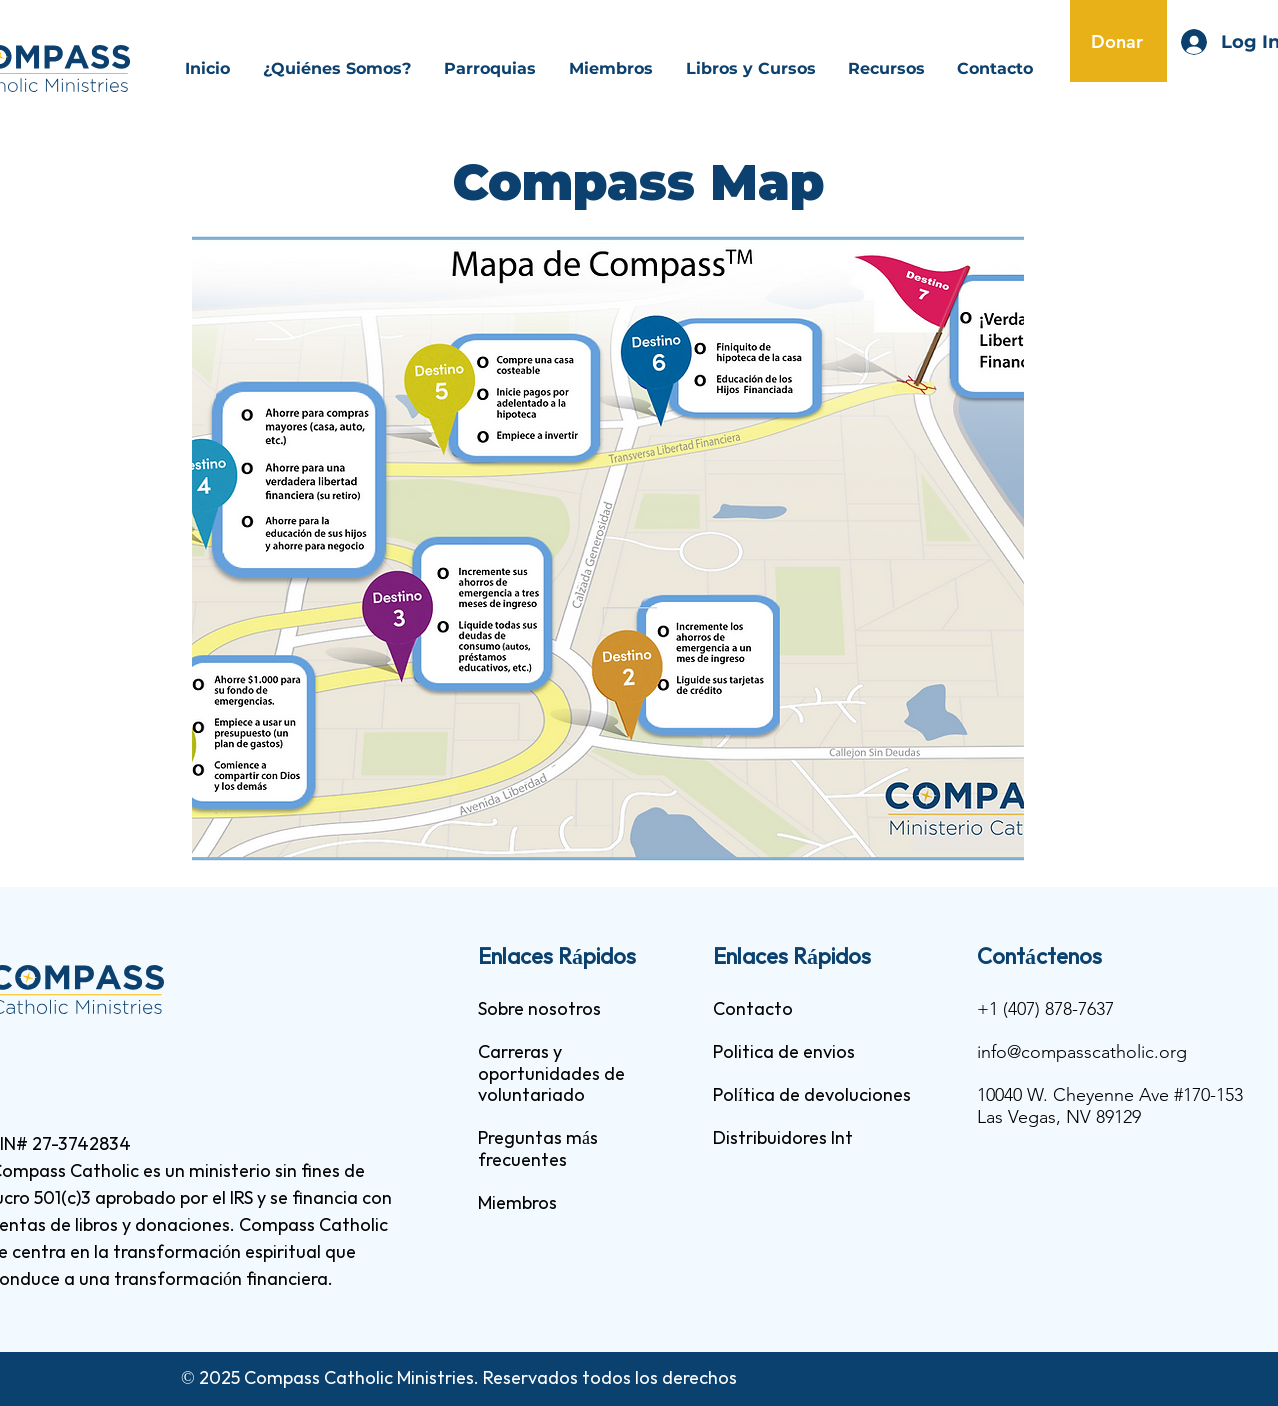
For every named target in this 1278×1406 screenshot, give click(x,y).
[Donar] (1118, 41)
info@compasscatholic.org (1082, 1052)
